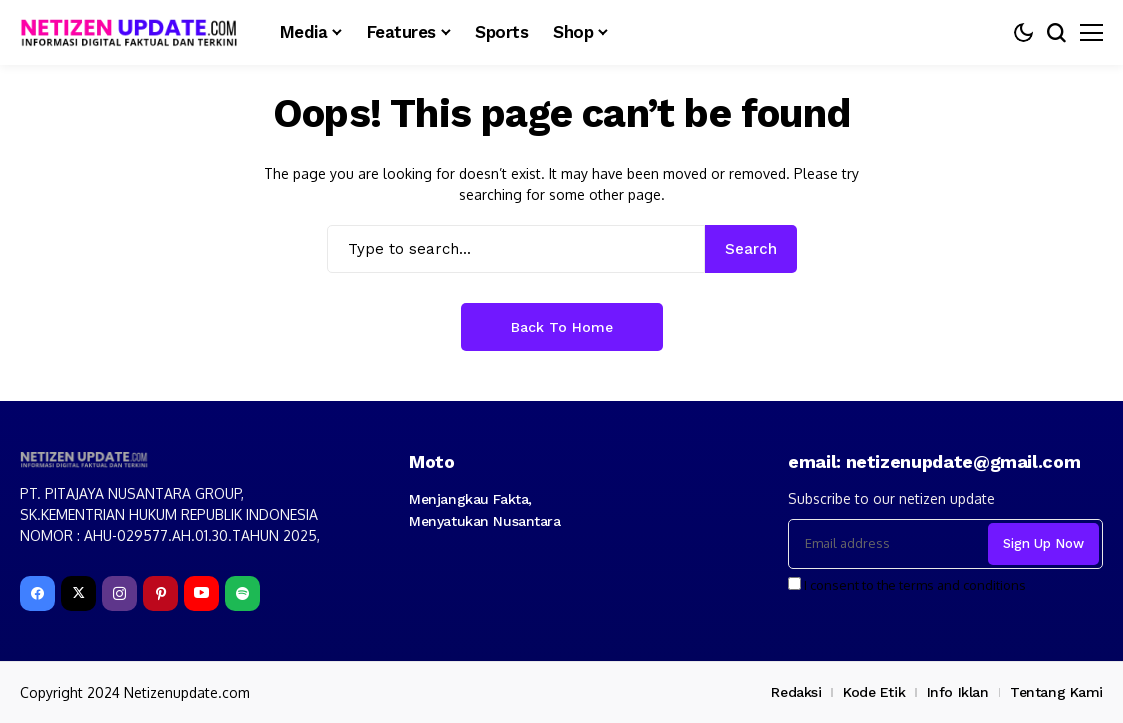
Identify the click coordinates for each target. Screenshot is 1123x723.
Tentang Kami (1056, 692)
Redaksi (796, 692)
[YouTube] (201, 593)
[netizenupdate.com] (135, 32)
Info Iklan (958, 692)
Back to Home (562, 327)
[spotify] (242, 593)
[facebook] (37, 593)
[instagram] (119, 593)
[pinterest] (160, 593)
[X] (78, 593)
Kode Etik (874, 692)
